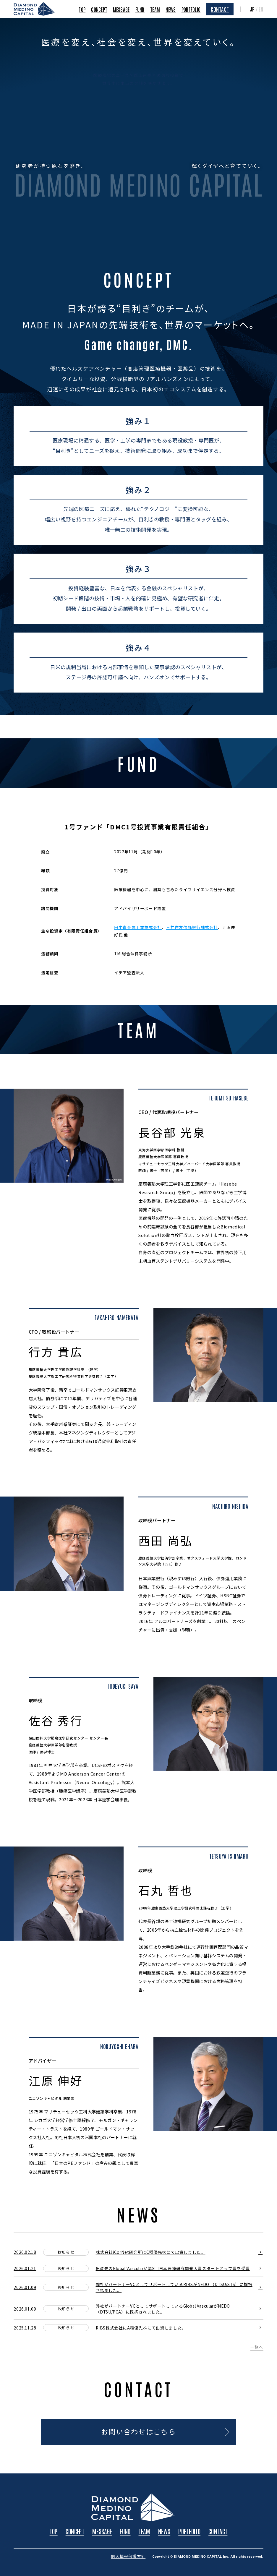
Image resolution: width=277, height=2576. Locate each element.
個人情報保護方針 (128, 2556)
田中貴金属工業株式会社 (138, 927)
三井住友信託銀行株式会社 (192, 927)
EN (261, 9)
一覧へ (256, 2347)
